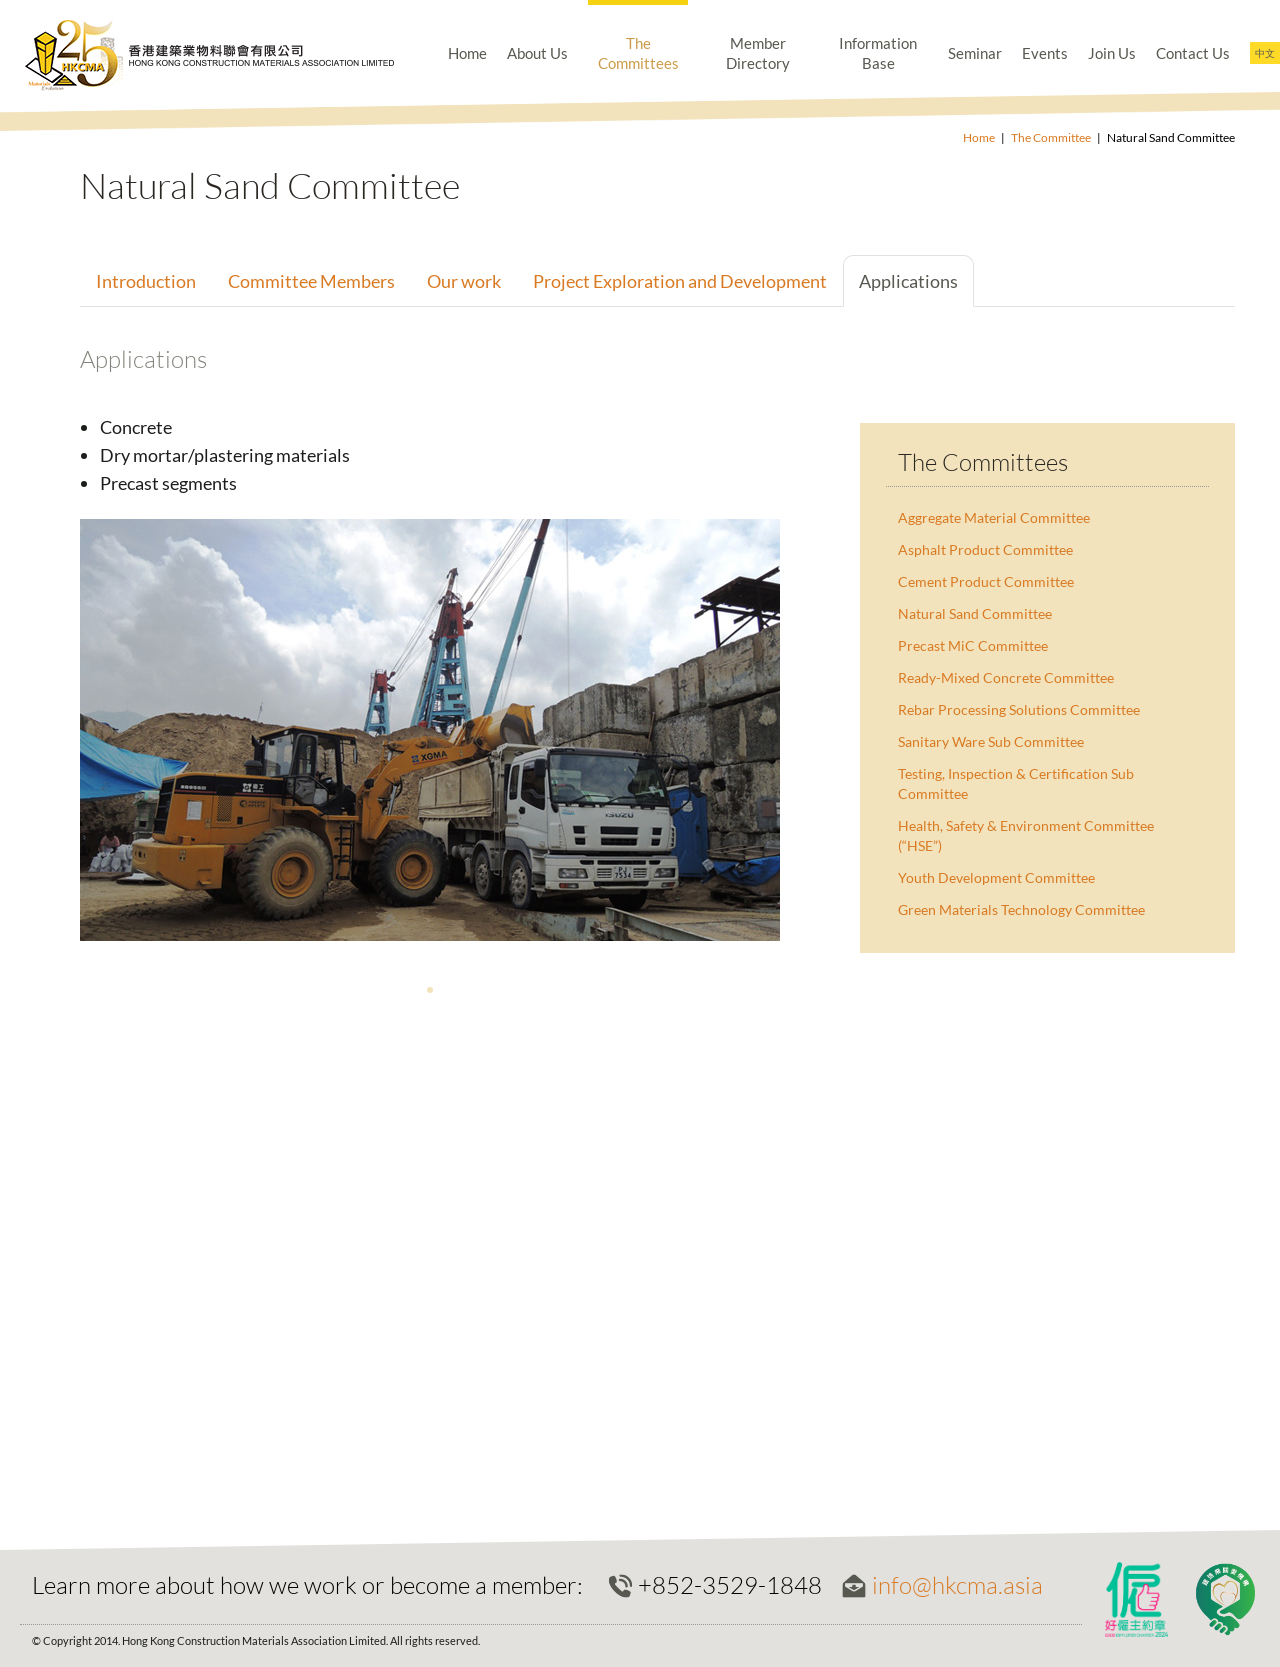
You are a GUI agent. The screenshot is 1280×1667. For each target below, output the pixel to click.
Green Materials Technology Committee (1021, 909)
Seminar (975, 53)
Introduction (146, 281)
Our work (464, 281)
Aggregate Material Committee (994, 517)
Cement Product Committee (986, 581)
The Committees (638, 53)
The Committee (1051, 137)
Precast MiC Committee (973, 645)
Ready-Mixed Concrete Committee (1006, 677)
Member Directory (758, 53)
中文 (1265, 53)
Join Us (1112, 53)
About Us (537, 53)
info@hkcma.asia (957, 1585)
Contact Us (1193, 53)
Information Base (878, 53)
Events (1045, 53)
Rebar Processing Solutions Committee (1019, 709)
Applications (908, 281)
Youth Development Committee (996, 877)
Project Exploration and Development (680, 281)
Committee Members (311, 281)
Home (467, 53)
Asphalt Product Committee (985, 549)
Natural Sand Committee (975, 613)
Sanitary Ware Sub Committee (991, 741)
